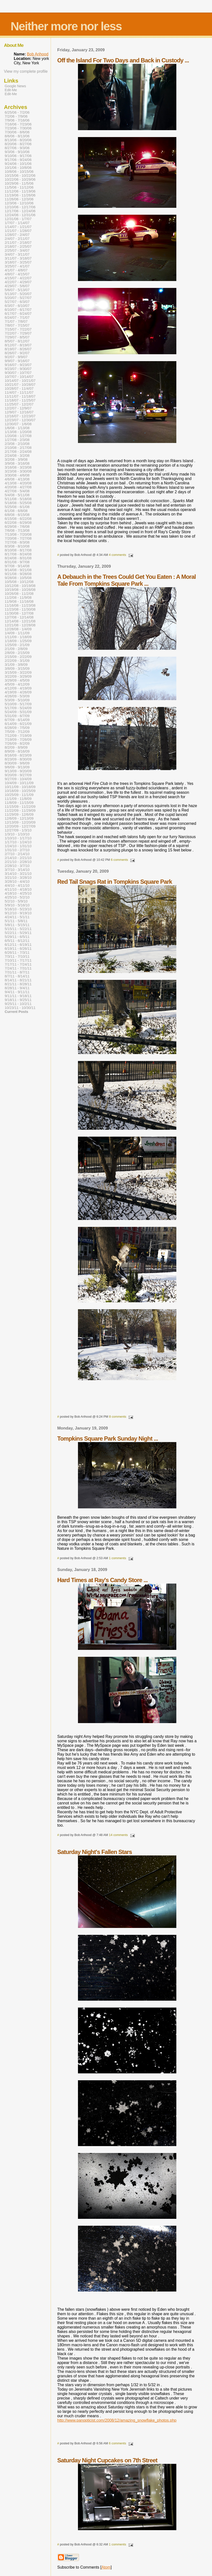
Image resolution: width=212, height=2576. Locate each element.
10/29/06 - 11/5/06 (19, 183)
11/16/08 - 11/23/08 (20, 605)
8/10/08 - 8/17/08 (18, 550)
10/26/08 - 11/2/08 (19, 594)
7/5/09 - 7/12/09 (17, 732)
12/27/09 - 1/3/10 (18, 830)
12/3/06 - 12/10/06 (19, 203)
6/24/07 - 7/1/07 (17, 317)
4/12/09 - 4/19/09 (18, 688)
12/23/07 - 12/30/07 (20, 420)
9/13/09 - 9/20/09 (18, 771)
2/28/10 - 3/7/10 (17, 866)
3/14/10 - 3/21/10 (18, 874)
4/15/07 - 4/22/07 (18, 278)
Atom (105, 2567)
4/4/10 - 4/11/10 (17, 885)
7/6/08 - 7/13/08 (17, 530)
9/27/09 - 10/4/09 (18, 779)
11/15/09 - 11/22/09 (20, 807)
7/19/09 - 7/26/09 (18, 739)
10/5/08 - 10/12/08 (19, 582)
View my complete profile (26, 71)
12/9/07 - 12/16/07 (19, 412)
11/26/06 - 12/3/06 (19, 199)
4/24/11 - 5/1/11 (17, 917)
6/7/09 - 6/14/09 (17, 720)
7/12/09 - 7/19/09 (18, 736)
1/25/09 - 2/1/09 (17, 645)
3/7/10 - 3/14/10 (17, 870)
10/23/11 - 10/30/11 (20, 1008)
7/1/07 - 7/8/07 (16, 321)
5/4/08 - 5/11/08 (17, 495)
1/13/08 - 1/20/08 (18, 432)
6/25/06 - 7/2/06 (17, 112)
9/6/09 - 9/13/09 (17, 767)
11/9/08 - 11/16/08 (19, 601)
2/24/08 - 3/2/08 (17, 456)
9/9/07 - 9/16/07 (17, 361)
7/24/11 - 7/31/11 (18, 968)
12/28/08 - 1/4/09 (18, 629)
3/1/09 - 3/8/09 (16, 665)
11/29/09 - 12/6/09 (19, 814)
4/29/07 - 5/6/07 (17, 286)
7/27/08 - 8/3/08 (17, 542)
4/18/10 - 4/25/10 (18, 893)
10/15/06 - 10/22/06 (20, 175)
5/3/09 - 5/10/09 (17, 700)
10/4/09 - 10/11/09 (19, 783)
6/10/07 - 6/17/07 (18, 310)
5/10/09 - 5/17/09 (18, 704)
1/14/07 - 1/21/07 (18, 227)
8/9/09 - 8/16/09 (17, 751)
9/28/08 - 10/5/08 (18, 578)
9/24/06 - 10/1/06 (18, 164)
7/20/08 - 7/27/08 (18, 538)
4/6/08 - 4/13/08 (17, 479)
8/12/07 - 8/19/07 (18, 345)
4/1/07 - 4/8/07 (16, 270)
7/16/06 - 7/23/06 (18, 124)
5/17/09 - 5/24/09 (18, 708)
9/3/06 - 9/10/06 (17, 152)
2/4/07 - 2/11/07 (17, 239)
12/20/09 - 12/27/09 (20, 826)
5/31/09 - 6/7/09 (17, 716)
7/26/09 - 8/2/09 (17, 743)
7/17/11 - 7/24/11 (18, 964)
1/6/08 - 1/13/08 (17, 428)
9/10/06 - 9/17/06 (18, 156)
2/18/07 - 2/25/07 (18, 246)
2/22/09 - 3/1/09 (17, 661)
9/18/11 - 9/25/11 (18, 1000)
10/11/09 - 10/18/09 (20, 787)
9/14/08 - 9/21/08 (18, 570)
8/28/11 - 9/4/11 (17, 988)
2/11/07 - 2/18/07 (18, 243)
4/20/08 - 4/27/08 (18, 487)
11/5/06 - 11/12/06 (19, 187)
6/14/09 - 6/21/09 (18, 724)
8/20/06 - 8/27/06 (18, 144)
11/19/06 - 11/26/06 (20, 195)
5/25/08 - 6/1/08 (17, 507)
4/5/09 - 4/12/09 (17, 684)
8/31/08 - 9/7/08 (17, 562)
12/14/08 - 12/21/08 (20, 621)
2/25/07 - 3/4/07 (17, 250)
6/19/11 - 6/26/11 (18, 949)
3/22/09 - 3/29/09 (18, 676)
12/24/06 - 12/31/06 (20, 215)
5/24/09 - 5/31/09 (18, 712)
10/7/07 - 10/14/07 (19, 377)
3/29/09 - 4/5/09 (17, 680)
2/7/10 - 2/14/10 (17, 854)
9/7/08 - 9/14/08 (17, 566)
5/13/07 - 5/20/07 (18, 294)
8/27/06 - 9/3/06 (17, 148)
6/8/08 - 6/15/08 (17, 515)
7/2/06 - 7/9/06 (16, 116)
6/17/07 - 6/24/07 (18, 314)
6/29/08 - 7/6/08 (17, 527)
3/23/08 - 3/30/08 (18, 471)
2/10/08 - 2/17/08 (18, 448)
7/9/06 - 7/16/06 (17, 120)
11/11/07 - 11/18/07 (20, 396)
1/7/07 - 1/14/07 (17, 223)
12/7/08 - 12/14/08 (19, 617)
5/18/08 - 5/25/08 (18, 503)
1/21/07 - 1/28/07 (18, 231)
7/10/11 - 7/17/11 (18, 960)
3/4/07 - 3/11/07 (17, 254)
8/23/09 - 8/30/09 (18, 759)
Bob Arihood (37, 54)
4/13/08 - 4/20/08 (18, 483)
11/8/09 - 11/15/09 (19, 803)
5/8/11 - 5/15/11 (17, 925)
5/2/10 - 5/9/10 (16, 901)
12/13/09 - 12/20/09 (20, 822)
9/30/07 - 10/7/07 (18, 373)
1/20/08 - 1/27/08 (18, 436)
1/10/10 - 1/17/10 (18, 838)
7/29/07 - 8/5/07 (17, 337)
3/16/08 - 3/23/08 (18, 467)
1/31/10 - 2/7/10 (17, 850)
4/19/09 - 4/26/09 (18, 692)
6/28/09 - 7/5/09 (17, 728)
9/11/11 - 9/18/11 (18, 996)
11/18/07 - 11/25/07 (20, 400)
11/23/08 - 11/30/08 (20, 609)
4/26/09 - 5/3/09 (17, 696)
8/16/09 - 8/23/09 (18, 755)
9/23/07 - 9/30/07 (18, 369)
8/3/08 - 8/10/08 (17, 546)
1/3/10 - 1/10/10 (17, 834)
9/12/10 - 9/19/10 (18, 913)
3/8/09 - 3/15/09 (17, 668)
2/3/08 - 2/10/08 (17, 444)
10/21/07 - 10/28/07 (20, 385)
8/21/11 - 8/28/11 (18, 984)
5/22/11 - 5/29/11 (18, 933)
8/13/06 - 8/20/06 (18, 140)
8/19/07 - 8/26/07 (18, 349)
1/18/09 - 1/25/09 (18, 641)
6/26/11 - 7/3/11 (17, 952)
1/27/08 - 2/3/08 (17, 440)
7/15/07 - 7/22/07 (18, 329)
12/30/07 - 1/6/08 (18, 424)
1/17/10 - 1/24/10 (18, 842)
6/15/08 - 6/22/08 (18, 519)
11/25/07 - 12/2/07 (19, 404)
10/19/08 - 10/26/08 (20, 590)
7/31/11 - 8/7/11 (17, 972)
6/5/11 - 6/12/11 (17, 941)
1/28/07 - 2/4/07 (17, 235)
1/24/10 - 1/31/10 (18, 846)
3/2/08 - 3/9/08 (16, 459)
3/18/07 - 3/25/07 (18, 262)
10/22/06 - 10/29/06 (20, 179)
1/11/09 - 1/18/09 (18, 637)
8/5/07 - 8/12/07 (17, 341)
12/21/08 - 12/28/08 (20, 625)
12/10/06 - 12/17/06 (20, 207)
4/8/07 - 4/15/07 (17, 274)
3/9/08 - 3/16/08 (17, 463)
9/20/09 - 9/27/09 (18, 775)
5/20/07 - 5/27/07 (18, 298)
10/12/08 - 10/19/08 (20, 586)
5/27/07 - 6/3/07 (17, 302)
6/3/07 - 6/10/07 (17, 306)
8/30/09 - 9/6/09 (17, 763)
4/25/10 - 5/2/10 (17, 897)
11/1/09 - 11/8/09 (18, 799)
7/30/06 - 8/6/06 (17, 132)
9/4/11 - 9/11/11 (17, 992)
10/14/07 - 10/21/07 (20, 381)
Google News (15, 86)
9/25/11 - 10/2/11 (18, 1004)
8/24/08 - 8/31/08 (18, 558)
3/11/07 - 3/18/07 (18, 258)
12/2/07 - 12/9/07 (18, 408)
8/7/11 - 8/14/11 (17, 976)
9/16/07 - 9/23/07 (18, 365)
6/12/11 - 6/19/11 (18, 945)
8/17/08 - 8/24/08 (18, 554)
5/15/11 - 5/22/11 (18, 929)
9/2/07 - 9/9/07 (16, 357)
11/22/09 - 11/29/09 (20, 810)
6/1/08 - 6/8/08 (16, 511)
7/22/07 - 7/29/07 (18, 333)
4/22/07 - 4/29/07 (18, 282)
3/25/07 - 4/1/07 (17, 266)
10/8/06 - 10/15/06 (19, 172)
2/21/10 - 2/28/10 (18, 862)
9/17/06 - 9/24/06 (18, 160)
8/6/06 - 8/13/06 (17, 136)
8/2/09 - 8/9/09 (16, 747)
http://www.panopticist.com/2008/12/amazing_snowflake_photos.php (117, 2420)
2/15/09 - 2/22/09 (18, 657)
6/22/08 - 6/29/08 (18, 523)
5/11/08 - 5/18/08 (18, 499)
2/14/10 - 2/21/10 (18, 858)
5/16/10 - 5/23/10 (18, 909)
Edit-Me (11, 90)
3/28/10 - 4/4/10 (17, 881)
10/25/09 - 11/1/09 (19, 795)
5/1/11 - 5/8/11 (16, 921)
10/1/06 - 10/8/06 (18, 168)
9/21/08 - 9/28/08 (18, 574)
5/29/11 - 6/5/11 (17, 937)
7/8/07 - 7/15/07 (17, 325)
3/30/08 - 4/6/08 (17, 475)
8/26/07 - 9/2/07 (17, 353)
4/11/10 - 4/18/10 (18, 889)
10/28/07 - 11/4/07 (19, 388)
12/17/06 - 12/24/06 (20, 211)
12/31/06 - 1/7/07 (18, 219)
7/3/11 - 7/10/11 (17, 956)
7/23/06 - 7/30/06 (18, 128)
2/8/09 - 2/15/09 (17, 653)
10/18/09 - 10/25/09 (20, 791)
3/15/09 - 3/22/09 (18, 672)
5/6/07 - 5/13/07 (17, 290)
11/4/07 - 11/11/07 (19, 392)
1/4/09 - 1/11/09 (17, 633)
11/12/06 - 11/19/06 (20, 191)
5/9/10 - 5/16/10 (17, 905)
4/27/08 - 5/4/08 (17, 491)
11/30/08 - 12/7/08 (19, 613)
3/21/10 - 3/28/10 (18, 878)
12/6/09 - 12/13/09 (19, 818)
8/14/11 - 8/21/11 (18, 980)
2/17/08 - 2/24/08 (18, 452)
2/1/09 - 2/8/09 (16, 649)
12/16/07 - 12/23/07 (20, 416)
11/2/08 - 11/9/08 (18, 598)
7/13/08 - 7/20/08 (18, 534)
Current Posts (16, 1012)
